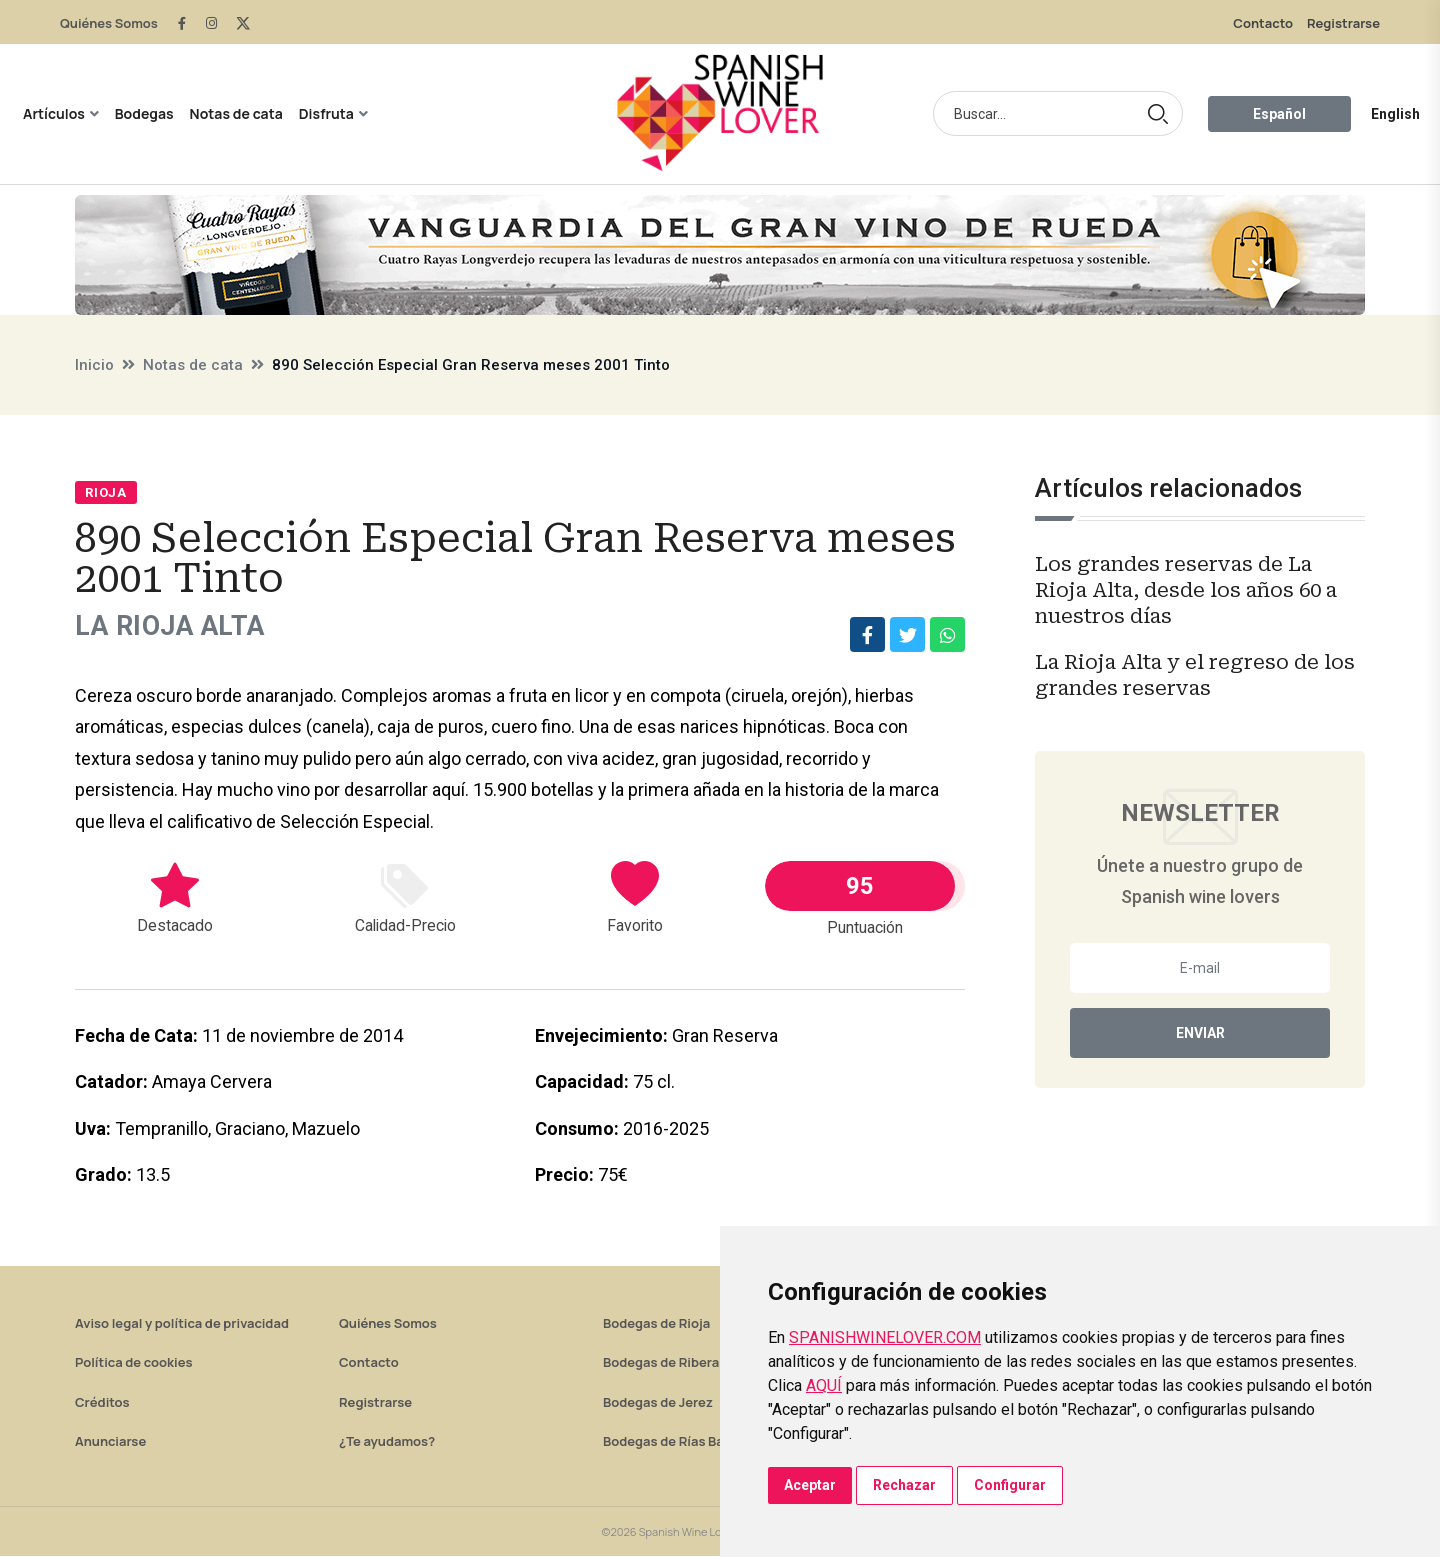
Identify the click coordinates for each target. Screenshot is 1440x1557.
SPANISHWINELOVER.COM (885, 1337)
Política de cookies (134, 1363)
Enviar (1200, 1033)
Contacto (1263, 23)
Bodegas (144, 113)
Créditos (102, 1403)
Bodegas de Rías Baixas (676, 1442)
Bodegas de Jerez (658, 1403)
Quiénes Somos (109, 23)
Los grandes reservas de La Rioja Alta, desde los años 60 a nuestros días (1186, 590)
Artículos (54, 113)
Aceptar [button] (810, 1485)
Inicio (94, 365)
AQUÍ (824, 1385)
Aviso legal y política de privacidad (182, 1324)
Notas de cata (236, 113)
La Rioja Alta (179, 626)
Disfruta (326, 113)
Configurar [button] (1010, 1485)
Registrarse (1343, 23)
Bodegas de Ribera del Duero (692, 1363)
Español (1279, 114)
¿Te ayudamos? (387, 1442)
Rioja (106, 492)
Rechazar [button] (904, 1485)
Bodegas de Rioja (656, 1324)
